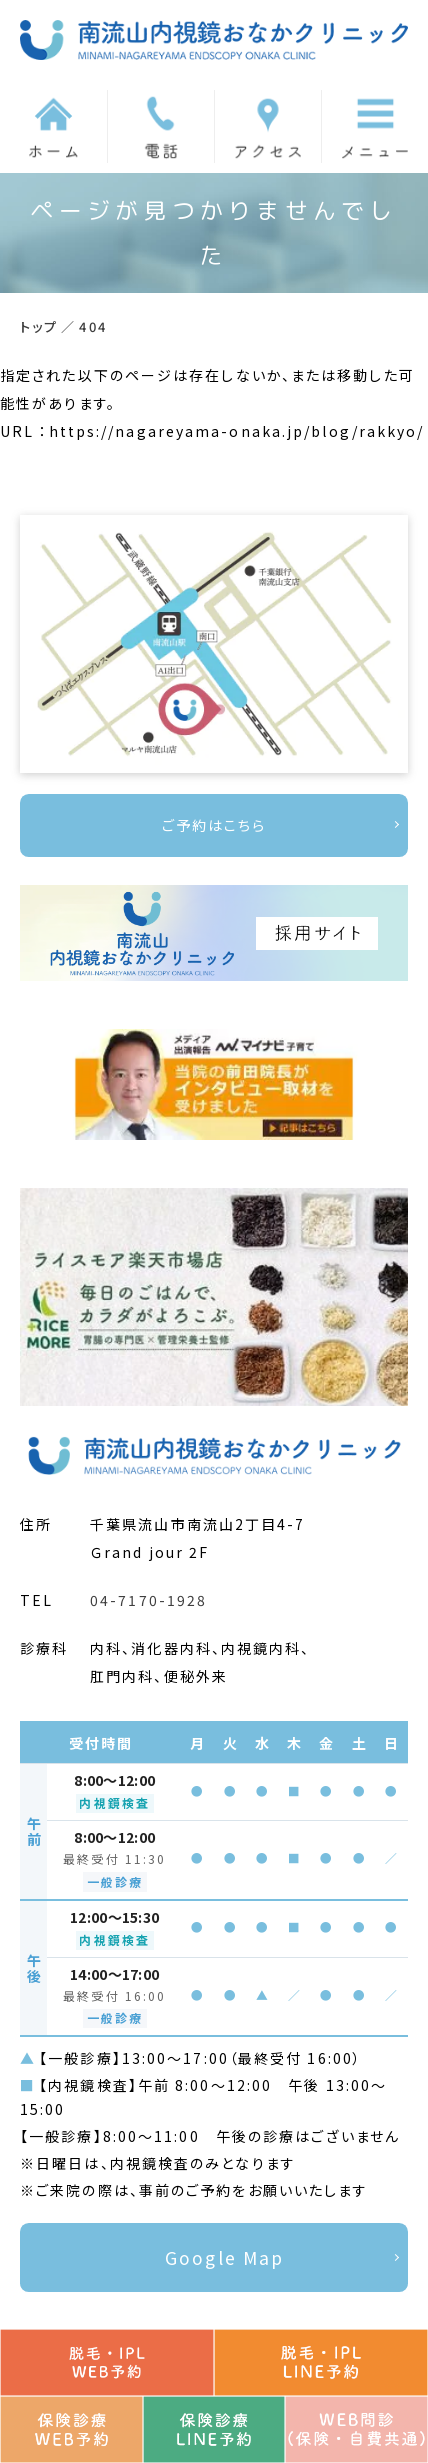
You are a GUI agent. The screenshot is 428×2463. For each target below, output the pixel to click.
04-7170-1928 (148, 1600)
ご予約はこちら (214, 825)
